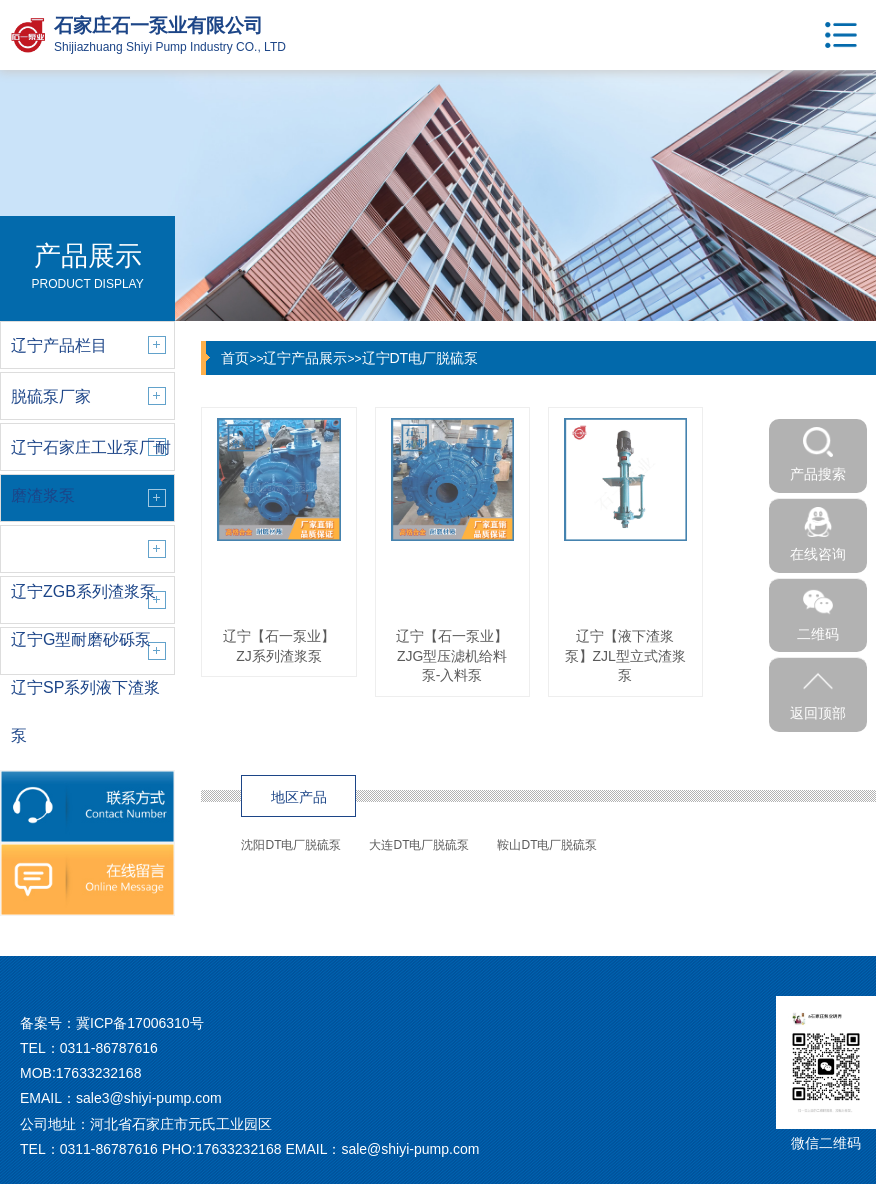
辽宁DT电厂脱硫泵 (420, 358)
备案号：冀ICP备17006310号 (112, 1023)
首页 (235, 358)
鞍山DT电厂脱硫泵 (547, 845)
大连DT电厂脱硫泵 (419, 845)
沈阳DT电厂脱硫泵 (291, 845)
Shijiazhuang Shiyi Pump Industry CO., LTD (170, 47)
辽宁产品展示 (305, 358)
